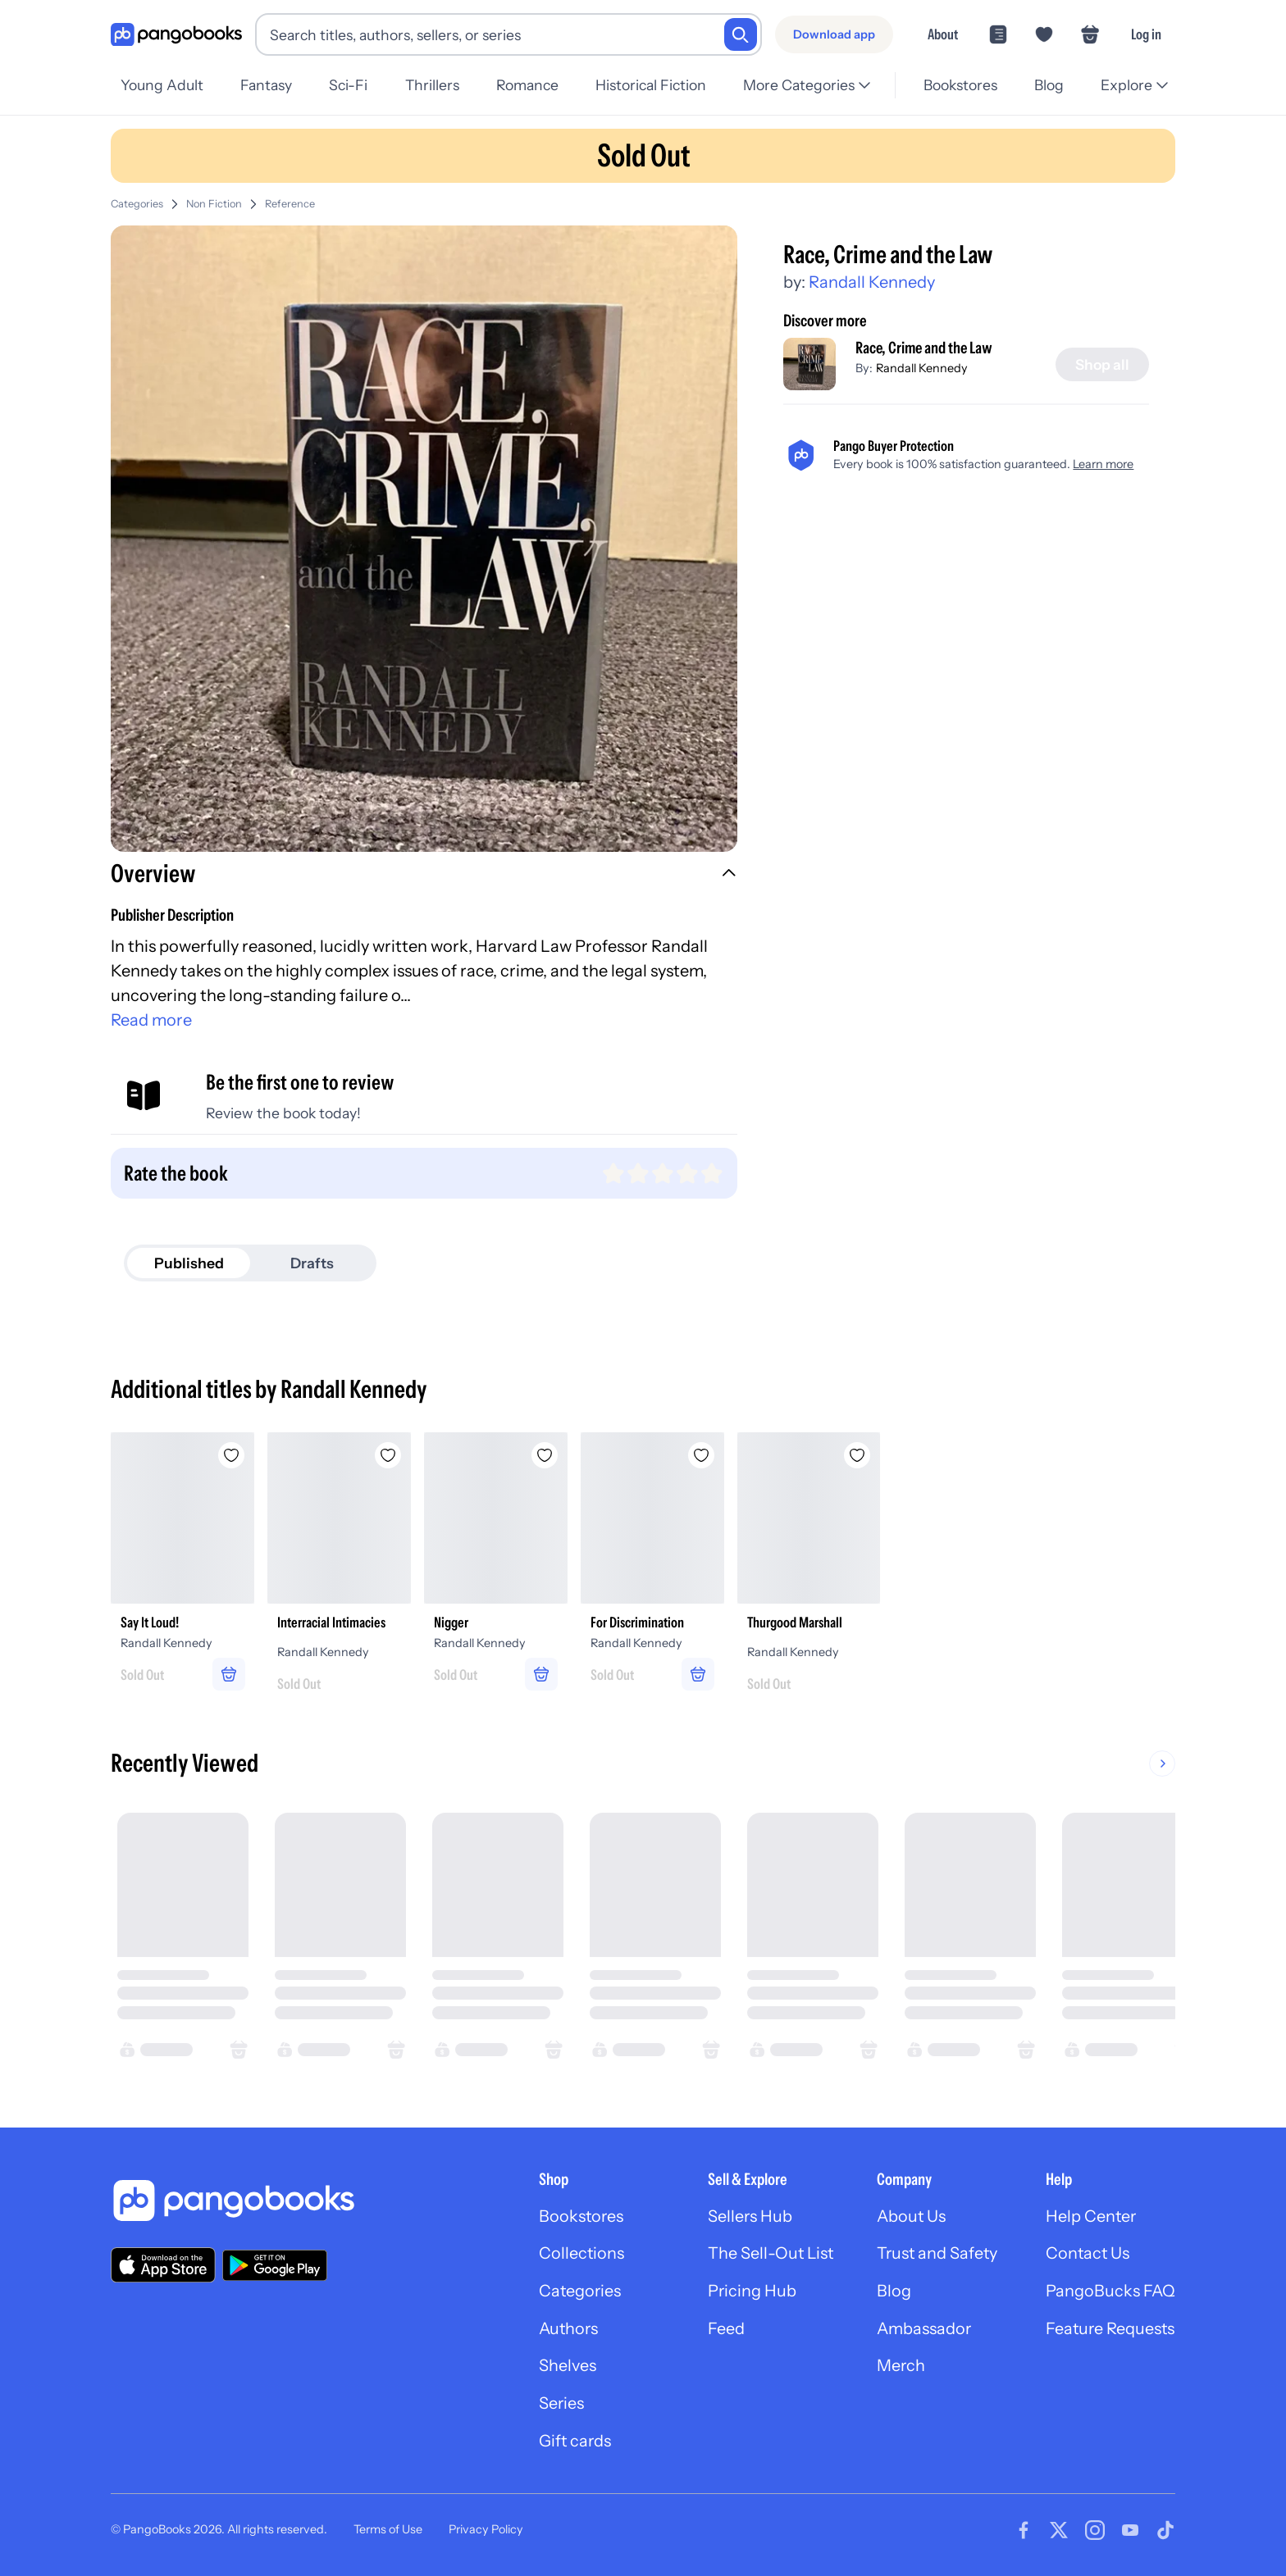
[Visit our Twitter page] (1059, 2533)
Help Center (1090, 2218)
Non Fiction (214, 204)
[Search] (740, 34)
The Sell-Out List (766, 2256)
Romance (527, 84)
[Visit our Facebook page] (1023, 2533)
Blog (1049, 84)
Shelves (561, 2369)
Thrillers (432, 84)
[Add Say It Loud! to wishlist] (232, 1455)
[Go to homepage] (176, 35)
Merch (898, 2369)
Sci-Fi (348, 84)
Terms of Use (387, 2532)
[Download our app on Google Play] (274, 2266)
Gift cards (569, 2445)
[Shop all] (1102, 365)
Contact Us (1086, 2256)
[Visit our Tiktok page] (1165, 2533)
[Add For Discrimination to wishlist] (704, 1455)
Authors (563, 2332)
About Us (908, 2218)
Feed (721, 2332)
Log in (1146, 34)
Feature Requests (1109, 2332)
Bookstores (960, 84)
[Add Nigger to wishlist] (547, 1455)
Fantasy (266, 84)
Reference (290, 204)
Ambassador (921, 2332)
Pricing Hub (747, 2294)
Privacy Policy (486, 2532)
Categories (137, 204)
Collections (575, 2256)
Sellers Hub (745, 2218)
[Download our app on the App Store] (163, 2266)
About (943, 34)
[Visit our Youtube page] (1130, 2533)
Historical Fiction (650, 84)
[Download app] (834, 34)
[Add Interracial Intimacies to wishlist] (389, 1455)
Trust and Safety (934, 2256)
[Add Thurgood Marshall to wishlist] (862, 1455)
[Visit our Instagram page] (1095, 2533)
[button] (424, 876)
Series (555, 2407)
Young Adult (162, 84)
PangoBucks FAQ (1109, 2294)
